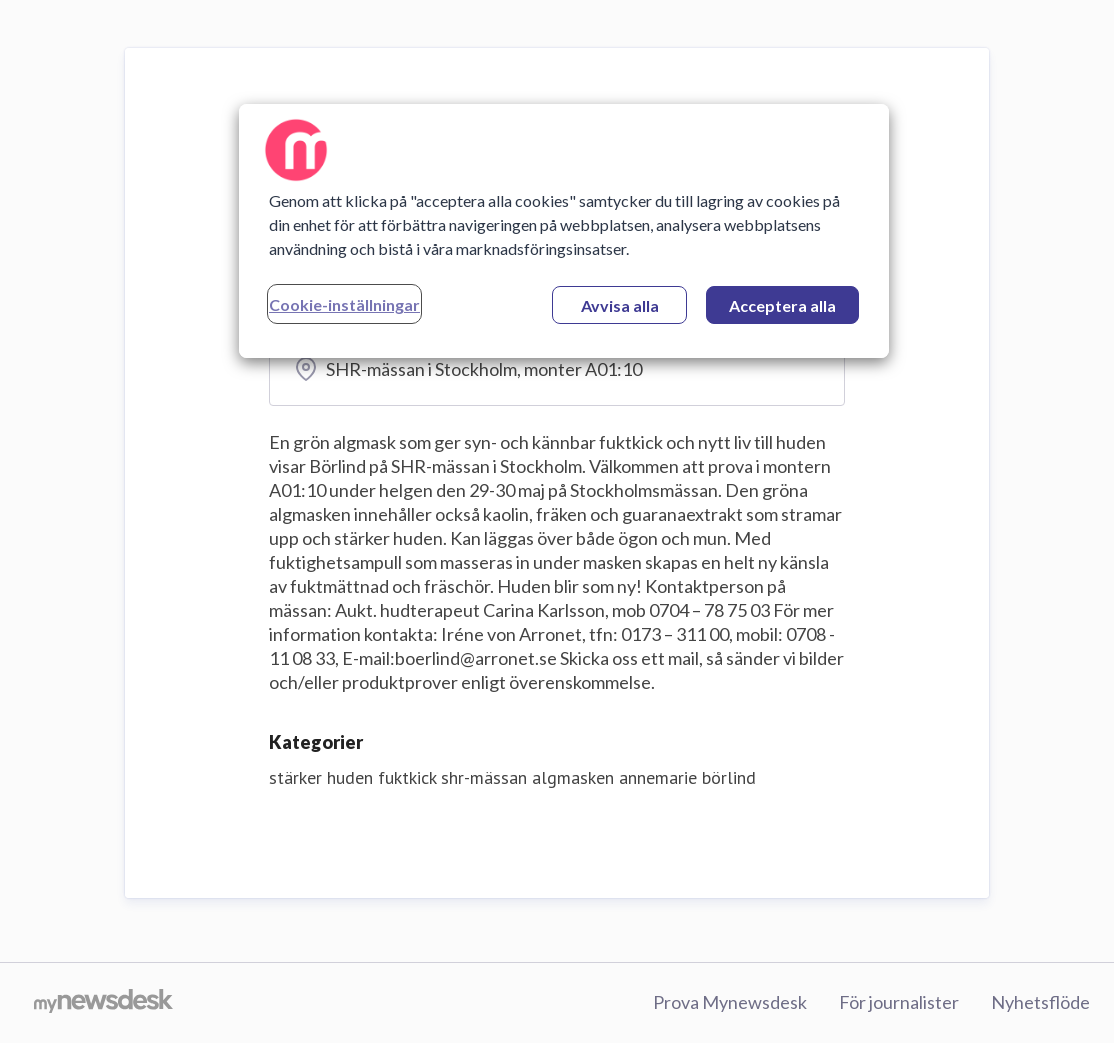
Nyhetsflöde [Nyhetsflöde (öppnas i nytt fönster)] (1040, 1002)
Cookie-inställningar (344, 304)
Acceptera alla (782, 305)
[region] (564, 231)
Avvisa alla (620, 305)
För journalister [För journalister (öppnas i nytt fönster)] (899, 1002)
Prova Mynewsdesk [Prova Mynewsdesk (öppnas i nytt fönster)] (730, 1002)
